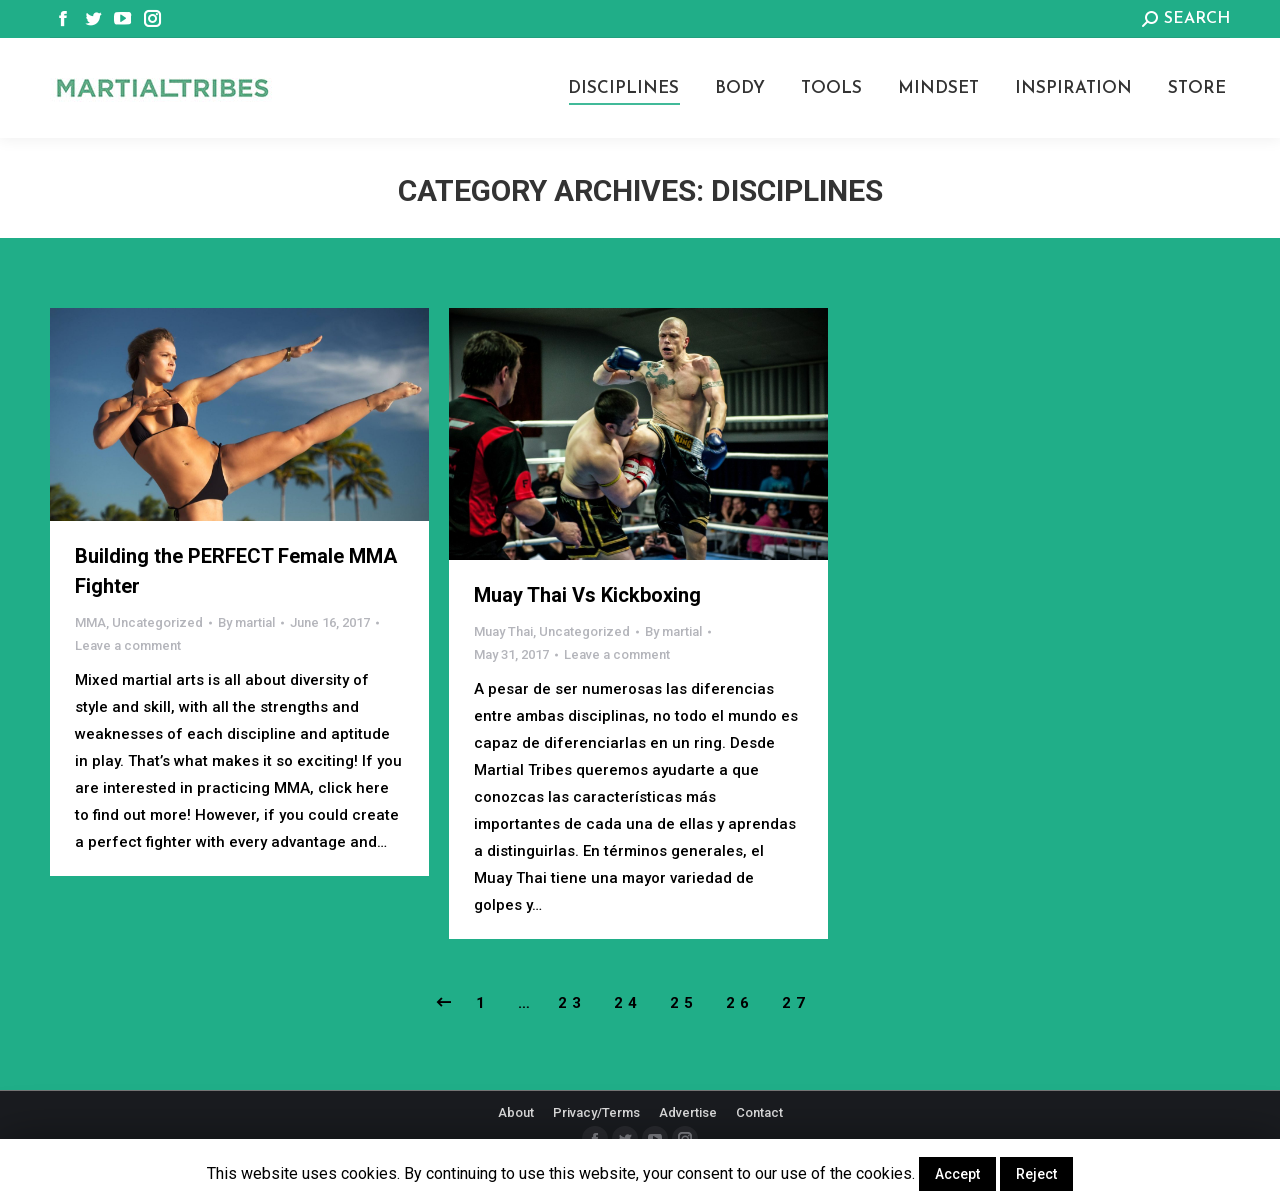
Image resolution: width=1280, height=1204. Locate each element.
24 (628, 1003)
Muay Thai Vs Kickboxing (587, 595)
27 (796, 1003)
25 (684, 1003)
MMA (90, 622)
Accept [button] (957, 1174)
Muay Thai (503, 631)
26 (740, 1003)
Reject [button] (1036, 1174)
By (246, 622)
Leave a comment (128, 645)
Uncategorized (157, 622)
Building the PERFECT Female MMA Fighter (236, 571)
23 (572, 1003)
